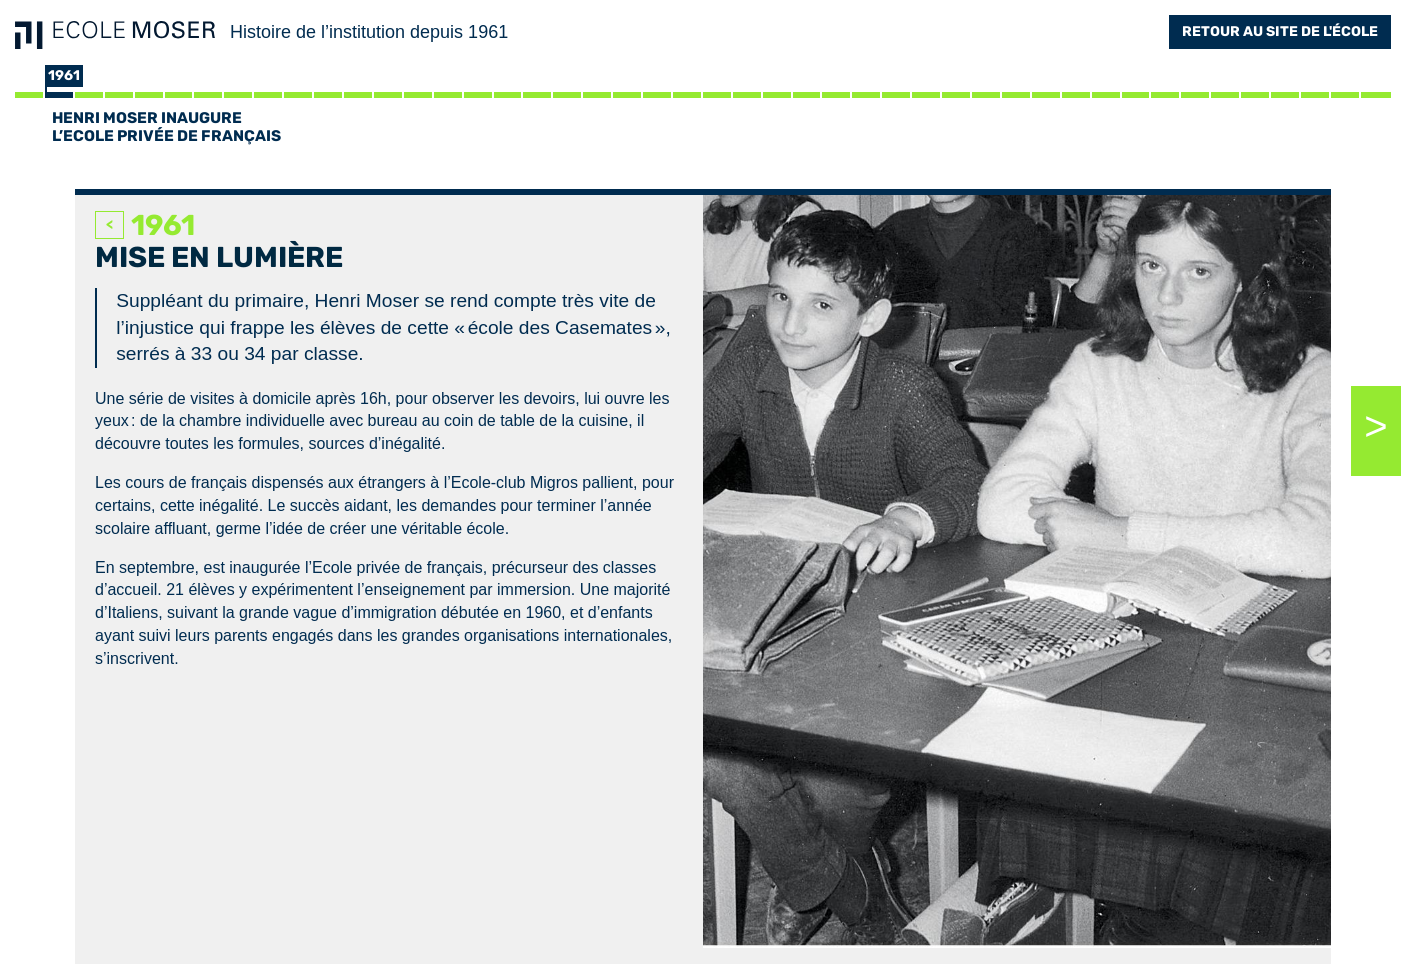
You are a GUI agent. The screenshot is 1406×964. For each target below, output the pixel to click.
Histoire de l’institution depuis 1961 (369, 32)
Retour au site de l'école (1280, 31)
